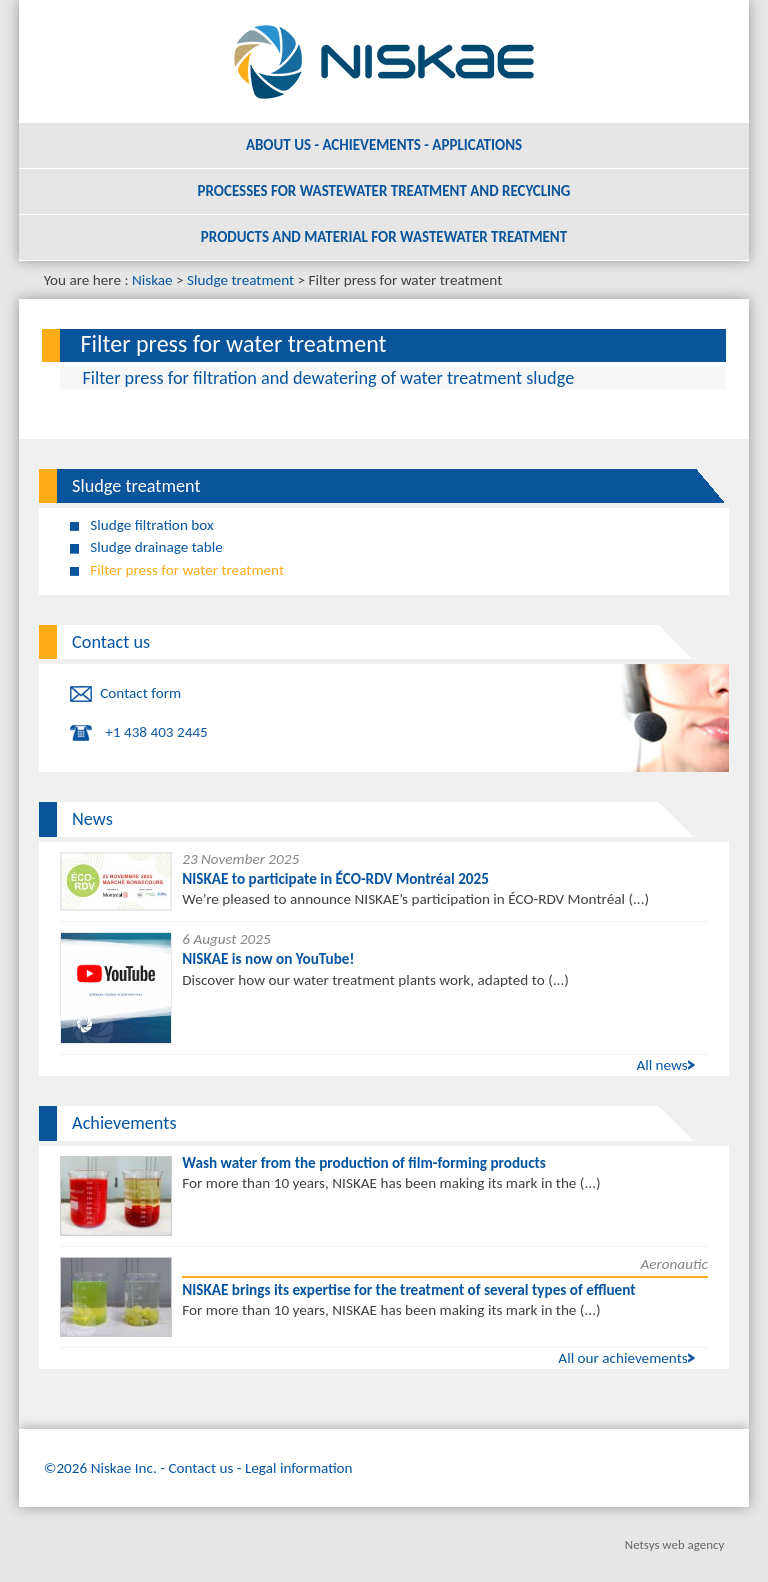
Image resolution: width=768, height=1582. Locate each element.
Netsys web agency (674, 1544)
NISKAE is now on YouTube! (268, 959)
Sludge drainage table (156, 547)
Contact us (111, 642)
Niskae (152, 280)
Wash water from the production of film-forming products (364, 1163)
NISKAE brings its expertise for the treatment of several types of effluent (408, 1290)
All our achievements (622, 1358)
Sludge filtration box (151, 525)
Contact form (140, 693)
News (92, 819)
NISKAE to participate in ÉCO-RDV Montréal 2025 (335, 879)
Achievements (124, 1123)
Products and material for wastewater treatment (384, 237)
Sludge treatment (240, 280)
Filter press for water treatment (187, 570)
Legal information (299, 1468)
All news (661, 1065)
